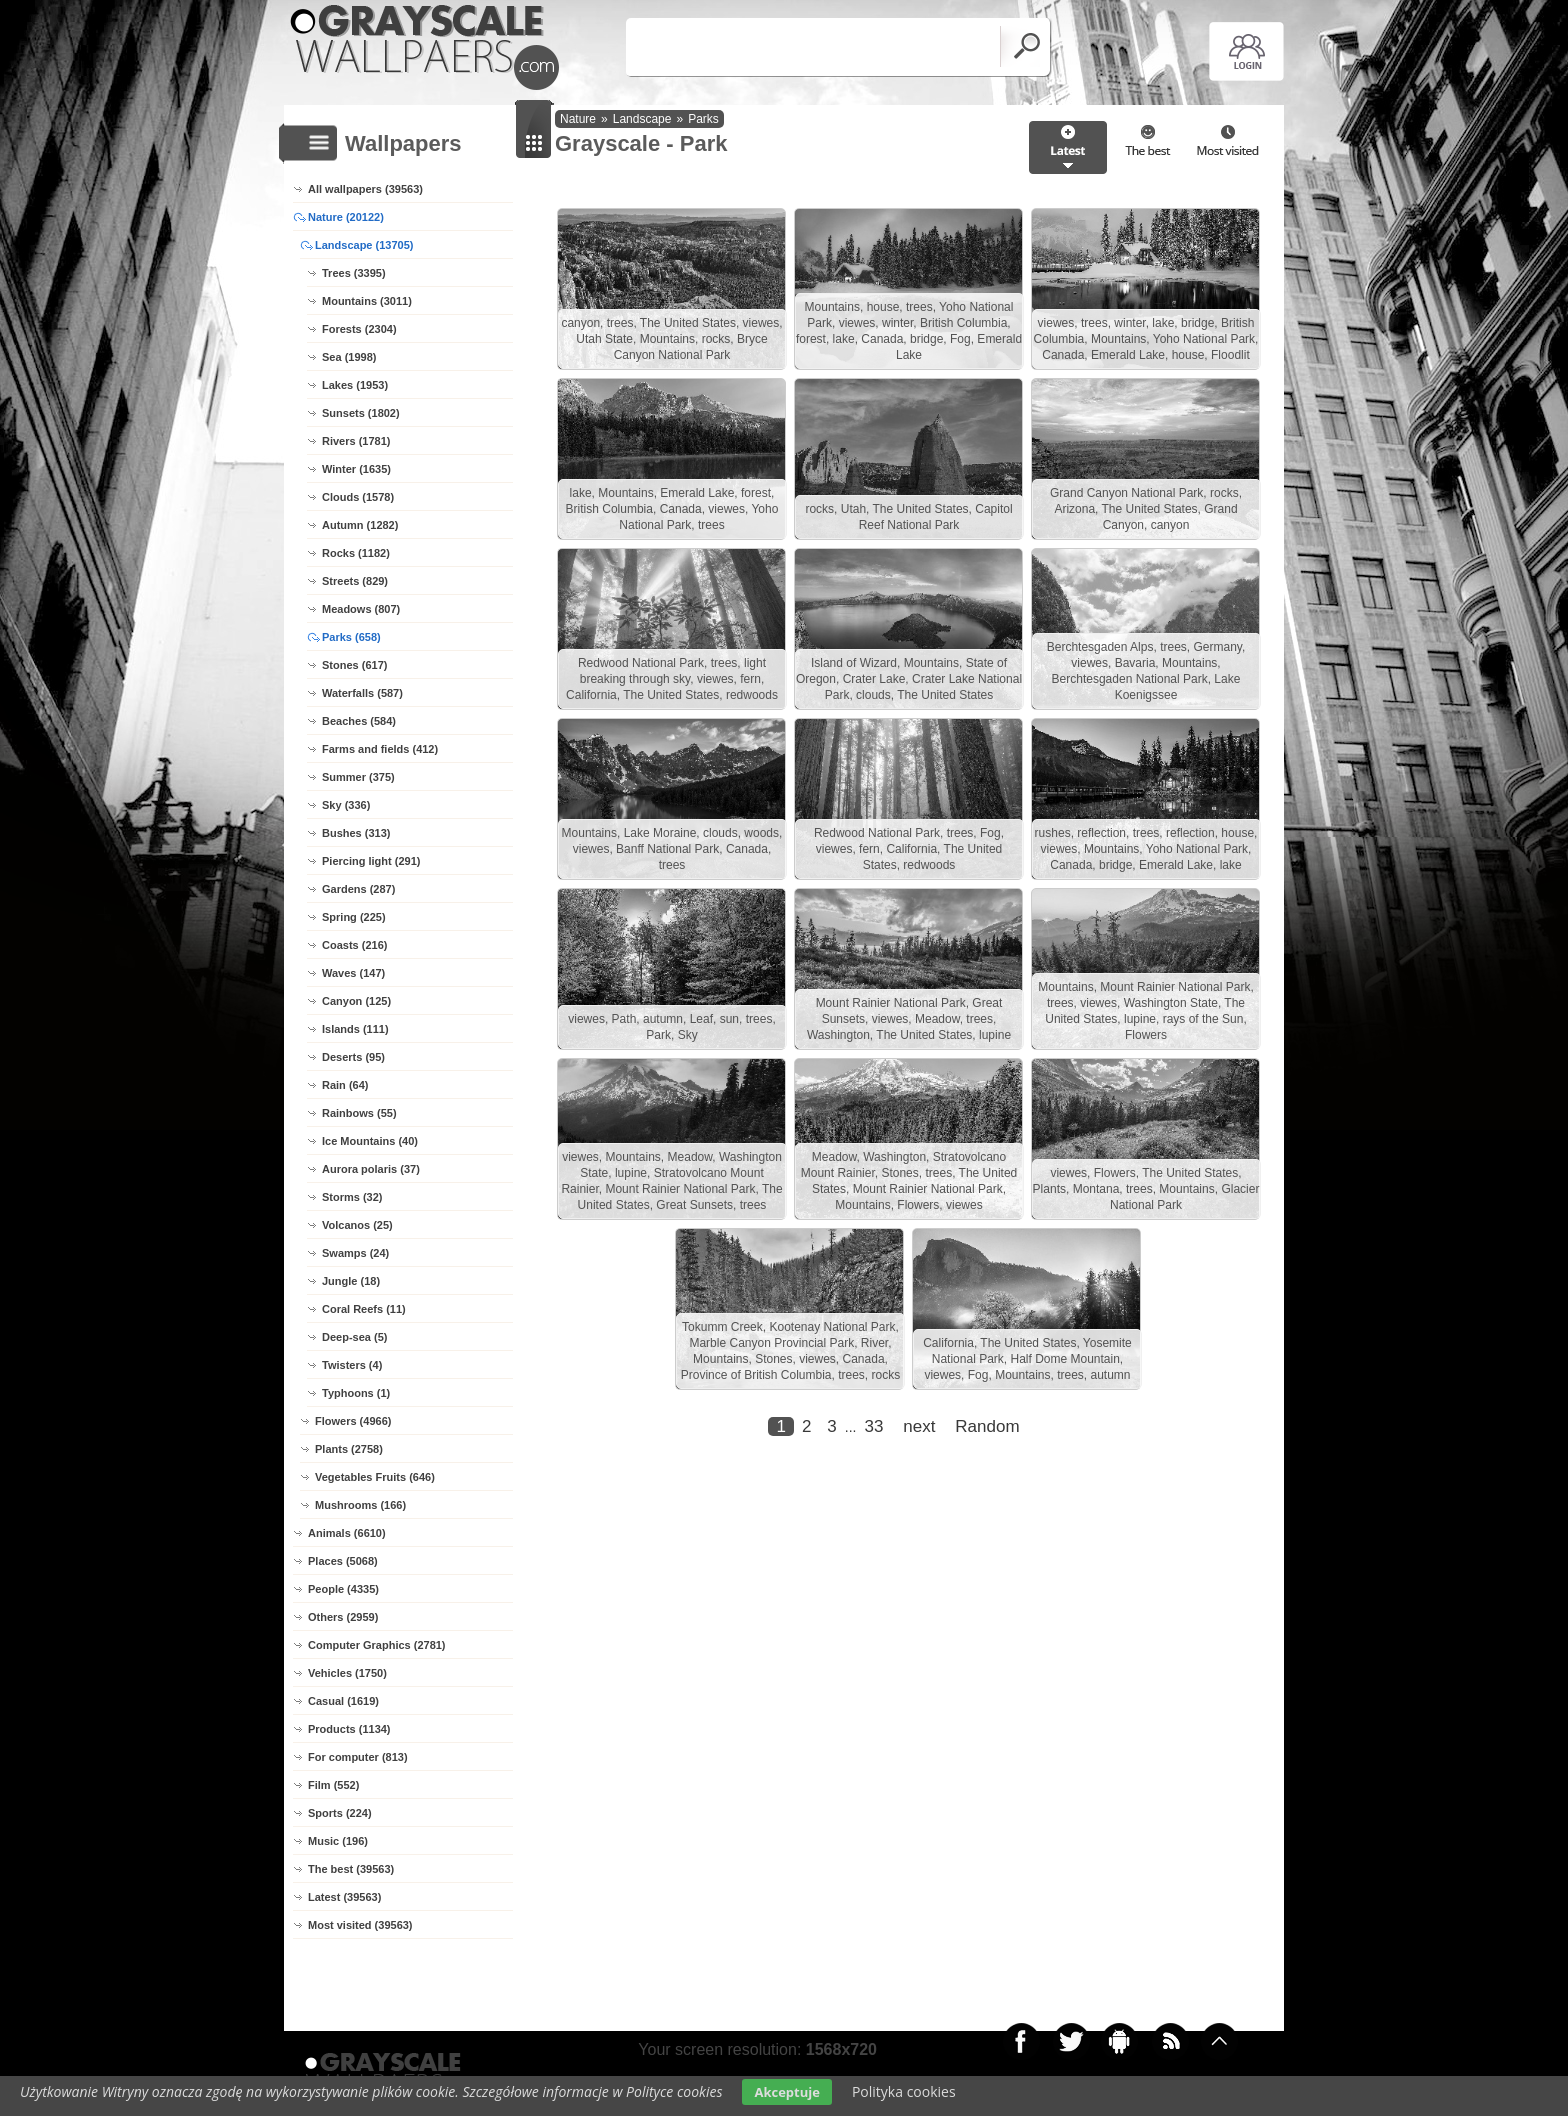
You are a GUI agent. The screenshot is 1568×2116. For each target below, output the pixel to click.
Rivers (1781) (356, 441)
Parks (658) (351, 637)
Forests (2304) (359, 329)
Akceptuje (786, 2092)
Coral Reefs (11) (364, 1309)
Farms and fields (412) (380, 749)
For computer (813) (358, 1757)
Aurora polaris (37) (371, 1169)
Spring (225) (354, 917)
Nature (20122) (346, 217)
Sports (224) (340, 1813)
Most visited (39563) (360, 1925)
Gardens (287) (358, 889)
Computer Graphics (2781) (377, 1645)
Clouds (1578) (358, 497)
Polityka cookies (904, 2091)
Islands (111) (355, 1029)
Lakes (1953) (355, 385)
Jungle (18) (351, 1281)
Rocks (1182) (356, 553)
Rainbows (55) (359, 1113)
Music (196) (338, 1841)
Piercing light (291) (371, 861)
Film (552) (333, 1785)
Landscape (642, 119)
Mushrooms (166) (360, 1505)
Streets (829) (355, 581)
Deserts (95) (353, 1057)
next (919, 1426)
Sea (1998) (349, 357)
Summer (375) (358, 777)
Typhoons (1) (356, 1393)
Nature (578, 119)
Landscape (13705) (364, 245)
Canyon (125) (356, 1001)
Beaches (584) (359, 721)
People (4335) (343, 1589)
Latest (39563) (344, 1897)
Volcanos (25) (357, 1225)
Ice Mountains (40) (370, 1141)
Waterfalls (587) (362, 693)
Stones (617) (354, 665)
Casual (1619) (343, 1701)
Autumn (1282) (360, 525)
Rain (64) (345, 1085)
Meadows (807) (361, 609)
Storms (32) (352, 1197)
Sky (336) (346, 805)
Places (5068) (343, 1561)
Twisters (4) (352, 1365)
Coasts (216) (354, 945)
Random (987, 1426)
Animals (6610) (347, 1533)
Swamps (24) (355, 1253)
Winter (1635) (356, 469)
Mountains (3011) (367, 301)
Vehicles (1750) (347, 1673)
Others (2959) (343, 1617)
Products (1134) (349, 1729)
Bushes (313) (356, 833)
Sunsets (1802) (361, 413)
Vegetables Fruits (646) (375, 1477)
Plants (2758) (349, 1449)
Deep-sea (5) (354, 1337)
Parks (703, 119)
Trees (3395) (354, 273)
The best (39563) (351, 1869)
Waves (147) (353, 973)
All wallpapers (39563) (365, 189)
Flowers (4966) (353, 1421)
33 (873, 1426)
